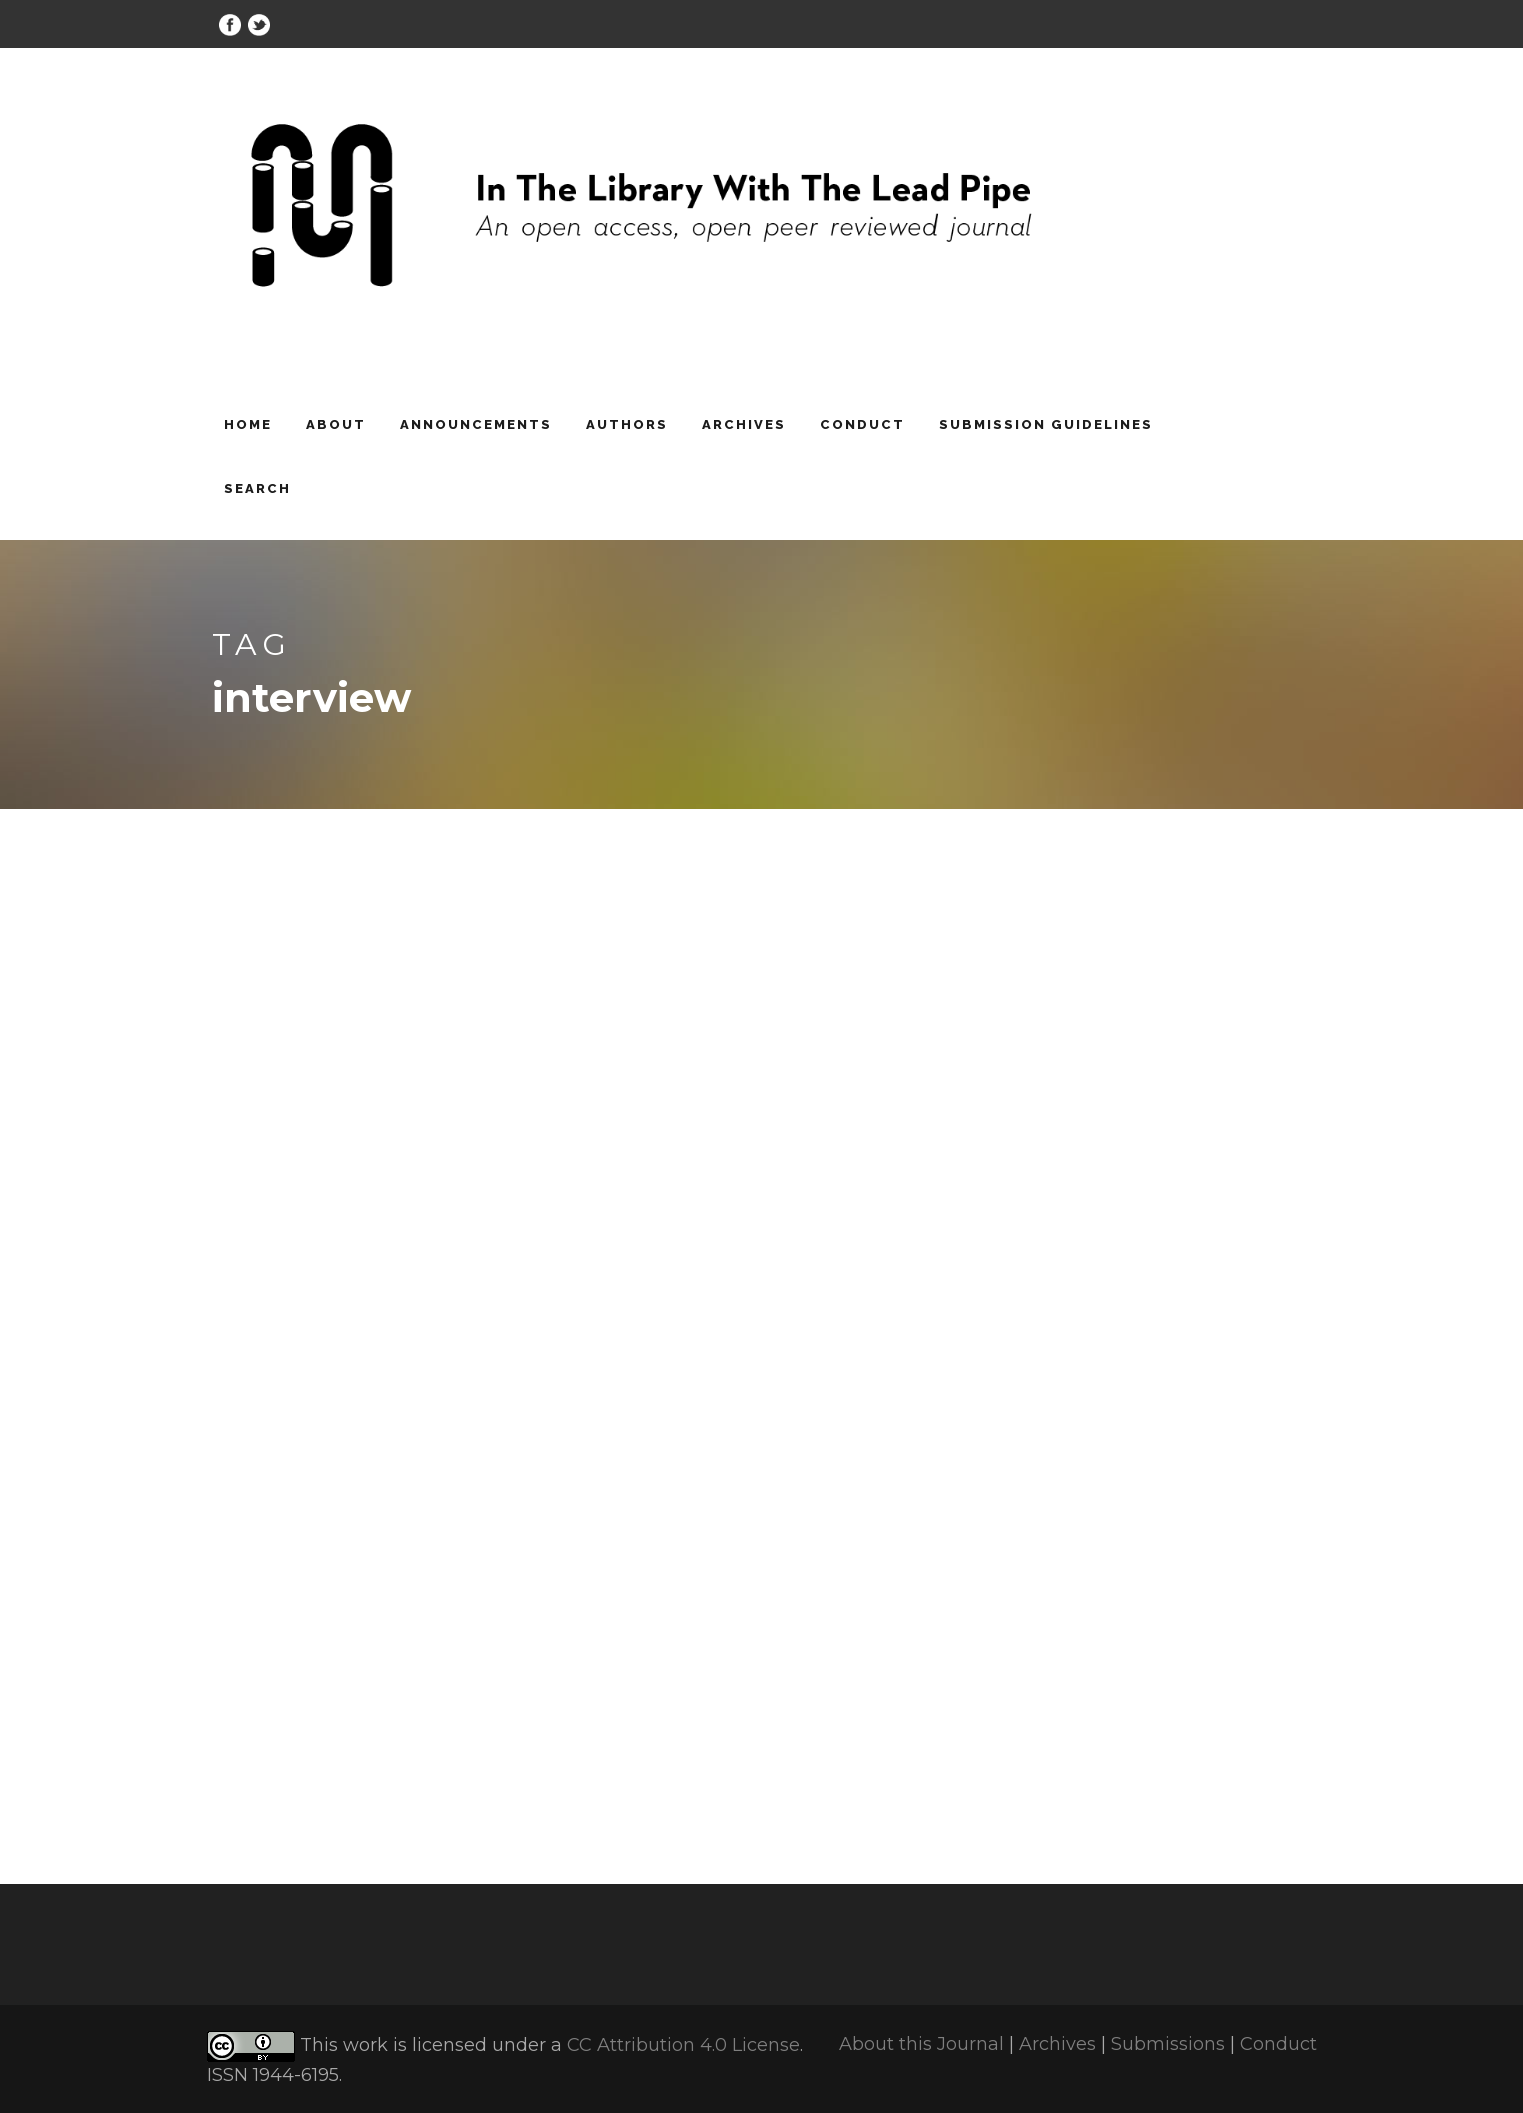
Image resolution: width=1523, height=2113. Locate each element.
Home (248, 424)
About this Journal (921, 2044)
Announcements (476, 424)
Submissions (1168, 2044)
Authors (627, 424)
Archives (744, 424)
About (336, 424)
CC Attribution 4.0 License (683, 2046)
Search (257, 488)
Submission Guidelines (1046, 424)
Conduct (862, 424)
